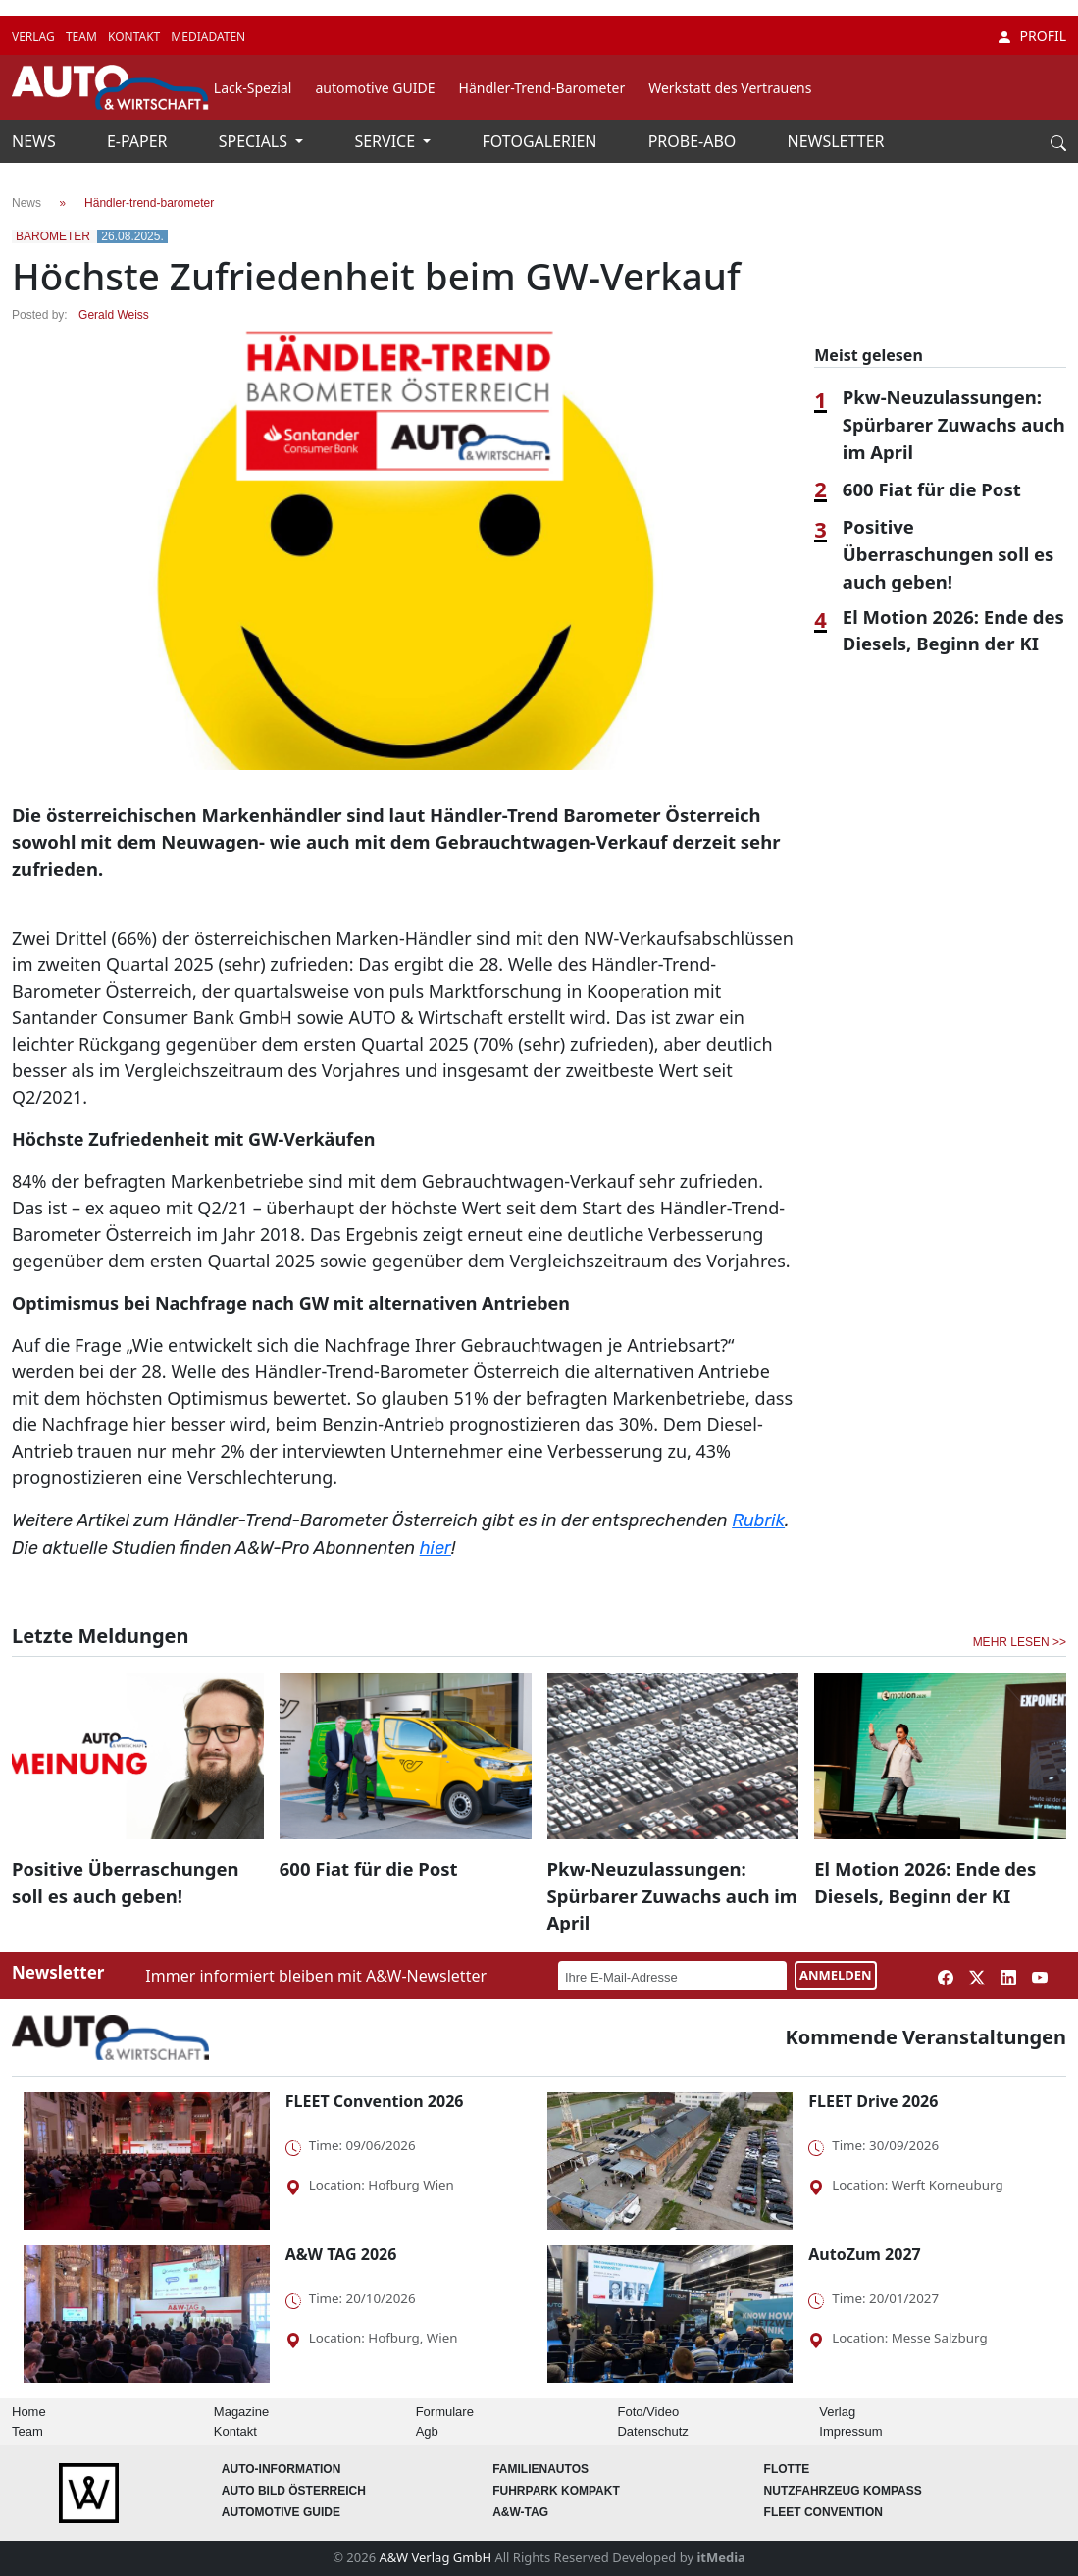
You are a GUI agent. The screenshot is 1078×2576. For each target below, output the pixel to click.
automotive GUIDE (375, 87)
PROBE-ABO (694, 141)
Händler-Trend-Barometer (542, 87)
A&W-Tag (520, 2512)
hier (435, 1548)
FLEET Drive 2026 (873, 2101)
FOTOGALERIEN (542, 141)
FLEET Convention (823, 2512)
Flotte (787, 2469)
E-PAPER (139, 141)
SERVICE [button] (386, 141)
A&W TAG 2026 (341, 2254)
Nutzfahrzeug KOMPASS (843, 2491)
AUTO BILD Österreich (294, 2491)
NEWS (36, 141)
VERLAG (35, 36)
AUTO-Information (281, 2469)
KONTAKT (135, 36)
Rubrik (758, 1520)
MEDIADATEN (208, 36)
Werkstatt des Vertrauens (729, 87)
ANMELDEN (835, 1975)
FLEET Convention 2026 (374, 2101)
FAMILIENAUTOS (540, 2469)
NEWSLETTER (836, 141)
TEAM (83, 36)
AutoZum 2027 (864, 2254)
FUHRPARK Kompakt (556, 2491)
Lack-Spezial (253, 87)
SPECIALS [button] (255, 141)
